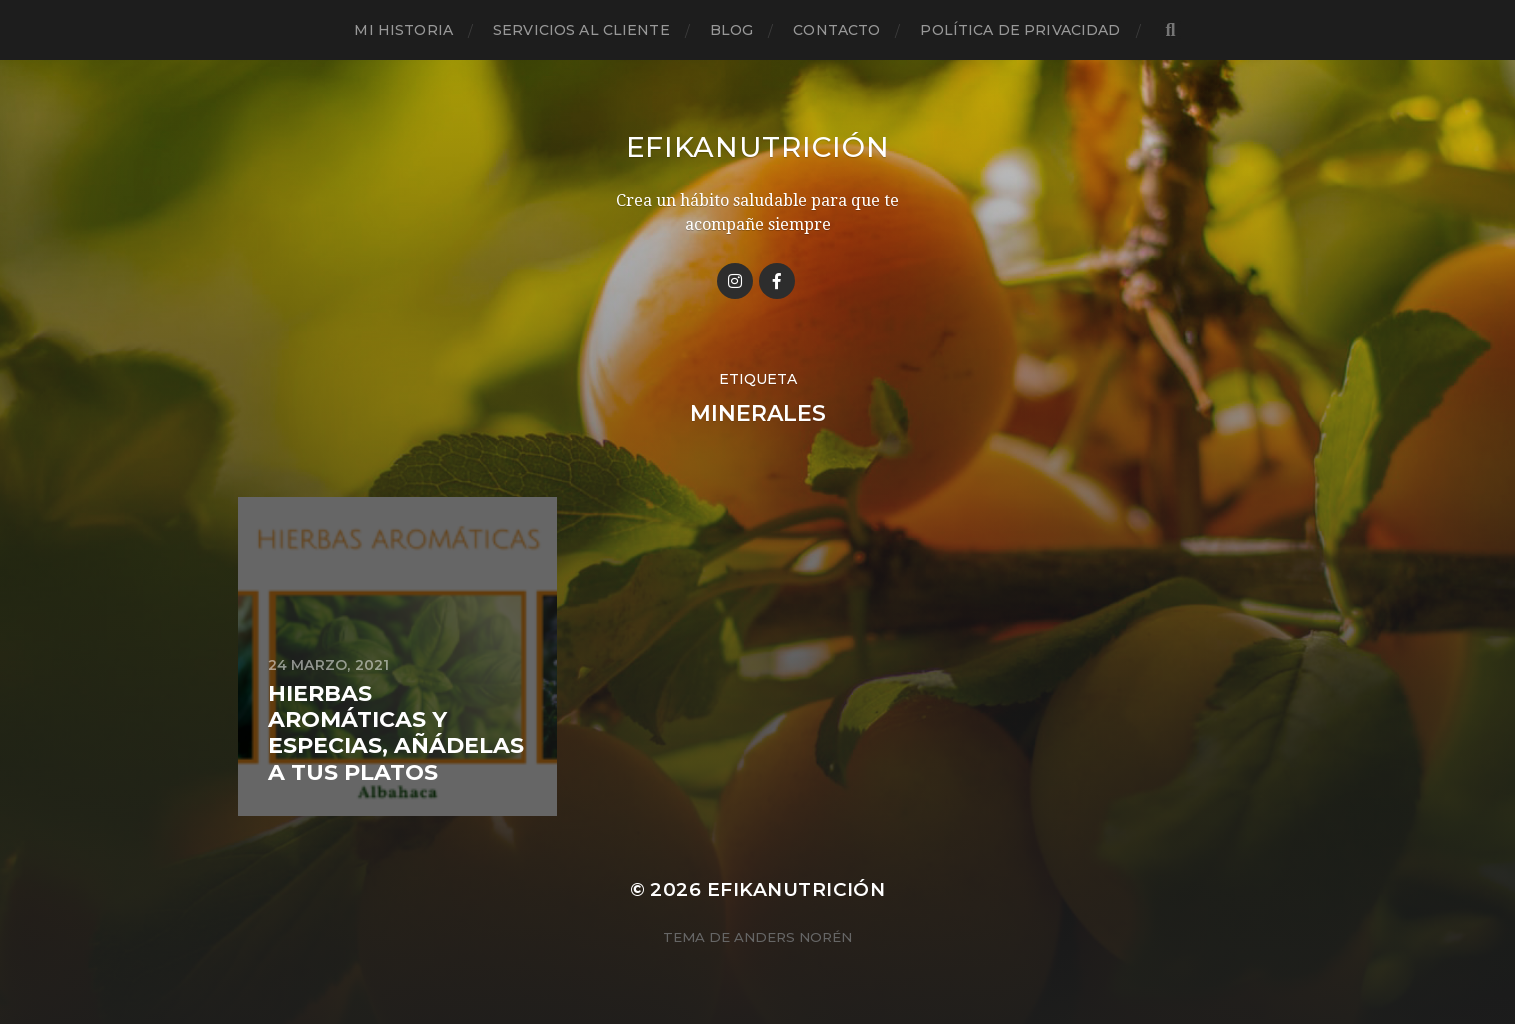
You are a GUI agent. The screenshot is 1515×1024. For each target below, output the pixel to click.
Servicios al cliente (581, 30)
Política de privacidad (1020, 30)
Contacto (836, 30)
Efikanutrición (758, 147)
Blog (732, 30)
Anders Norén (793, 937)
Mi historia (403, 30)
